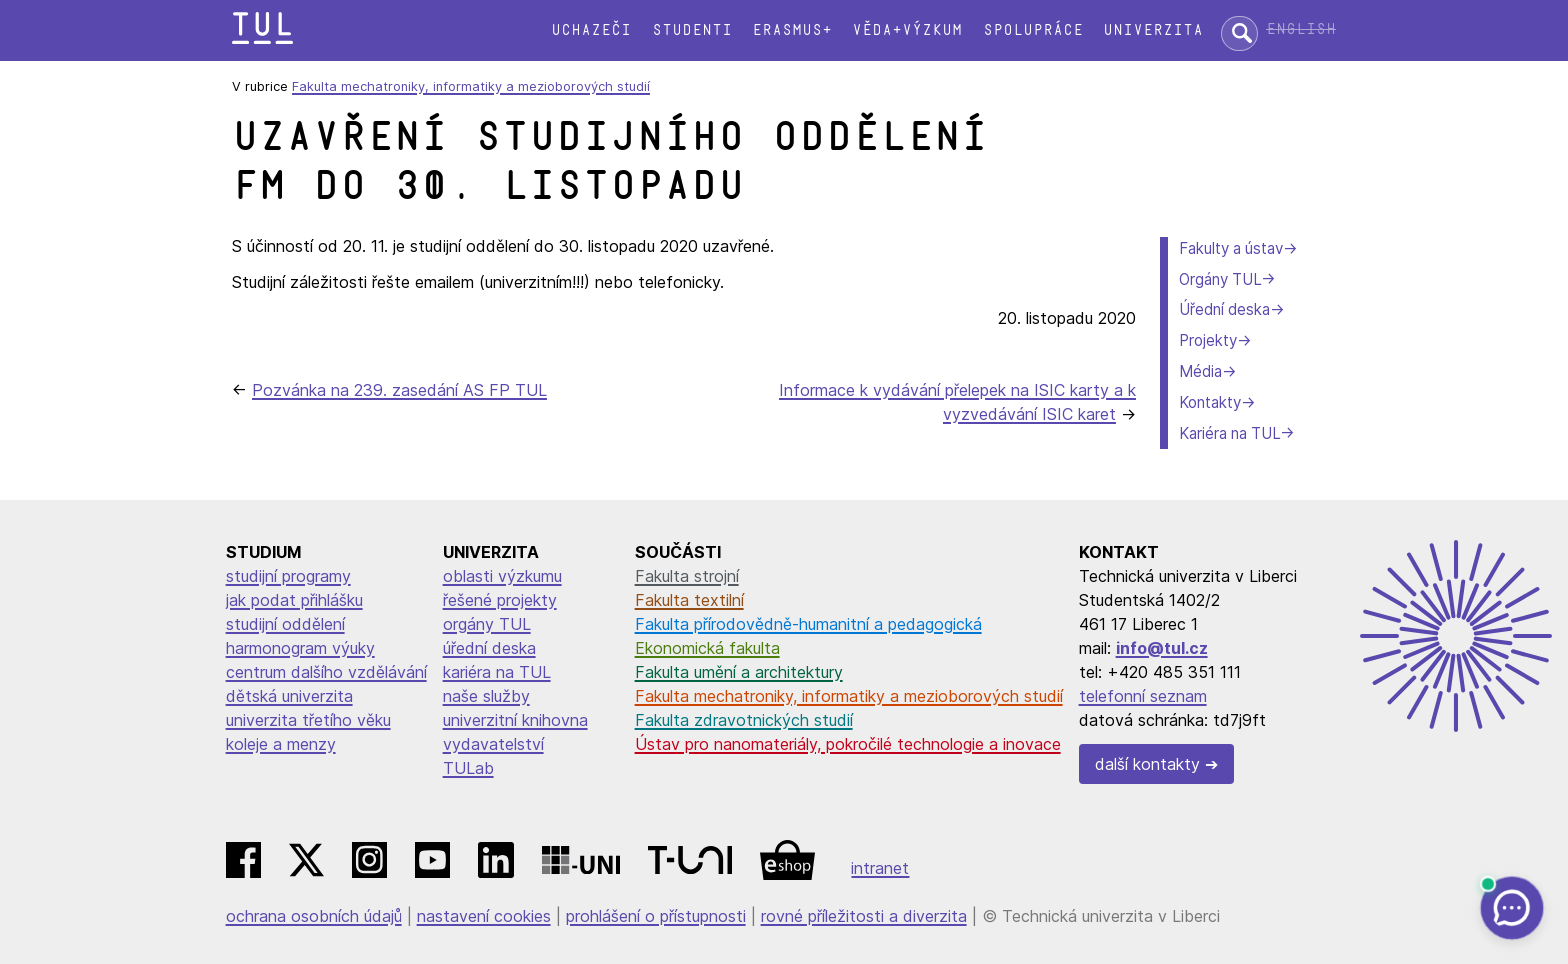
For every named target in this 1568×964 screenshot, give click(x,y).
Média (1200, 371)
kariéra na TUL (497, 672)
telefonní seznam (1143, 696)
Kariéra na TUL (1229, 433)
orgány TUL (487, 624)
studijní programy (288, 576)
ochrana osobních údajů (314, 916)
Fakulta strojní (687, 576)
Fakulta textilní (689, 600)
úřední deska (489, 648)
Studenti (692, 30)
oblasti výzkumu (502, 576)
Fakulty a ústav (1231, 248)
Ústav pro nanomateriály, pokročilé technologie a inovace (848, 744)
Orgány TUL (1220, 279)
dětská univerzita (289, 696)
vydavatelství (493, 744)
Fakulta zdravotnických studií (744, 720)
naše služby (486, 696)
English (1301, 29)
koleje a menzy (281, 744)
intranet (880, 868)
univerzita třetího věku (308, 720)
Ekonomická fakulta (707, 648)
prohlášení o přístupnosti (656, 916)
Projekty (1208, 340)
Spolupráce (1033, 30)
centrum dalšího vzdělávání (326, 672)
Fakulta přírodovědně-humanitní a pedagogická (808, 624)
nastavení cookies (484, 916)
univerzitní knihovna (515, 720)
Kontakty (1210, 402)
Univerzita (1153, 30)
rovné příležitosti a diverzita (864, 916)
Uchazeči (591, 30)
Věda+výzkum (907, 30)
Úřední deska (1224, 309)
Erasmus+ (792, 30)
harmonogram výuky (300, 648)
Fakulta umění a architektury (739, 672)
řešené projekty (500, 600)
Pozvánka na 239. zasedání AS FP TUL (399, 390)
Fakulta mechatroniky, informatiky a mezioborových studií (471, 86)
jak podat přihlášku (294, 600)
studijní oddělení (285, 624)
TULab (468, 768)
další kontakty (1147, 764)
